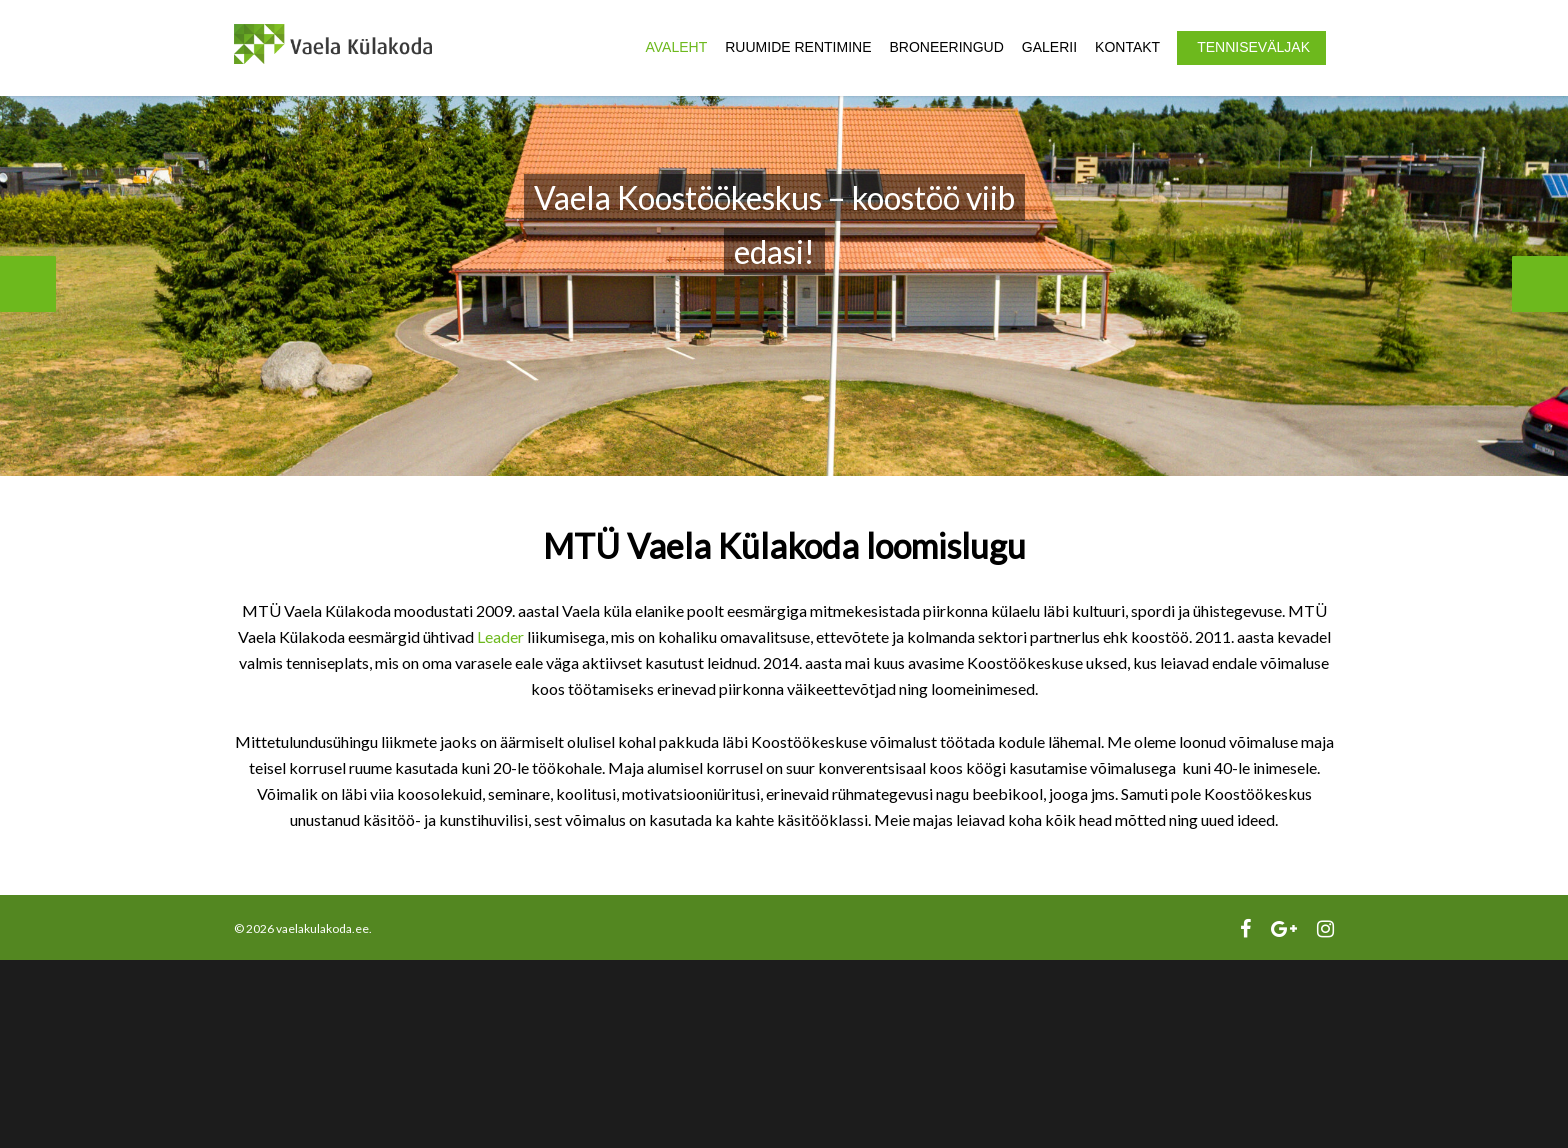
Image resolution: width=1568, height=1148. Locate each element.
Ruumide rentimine (798, 47)
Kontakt (1127, 47)
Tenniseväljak (1253, 47)
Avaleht (677, 47)
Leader (500, 636)
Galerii (1049, 47)
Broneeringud (946, 47)
